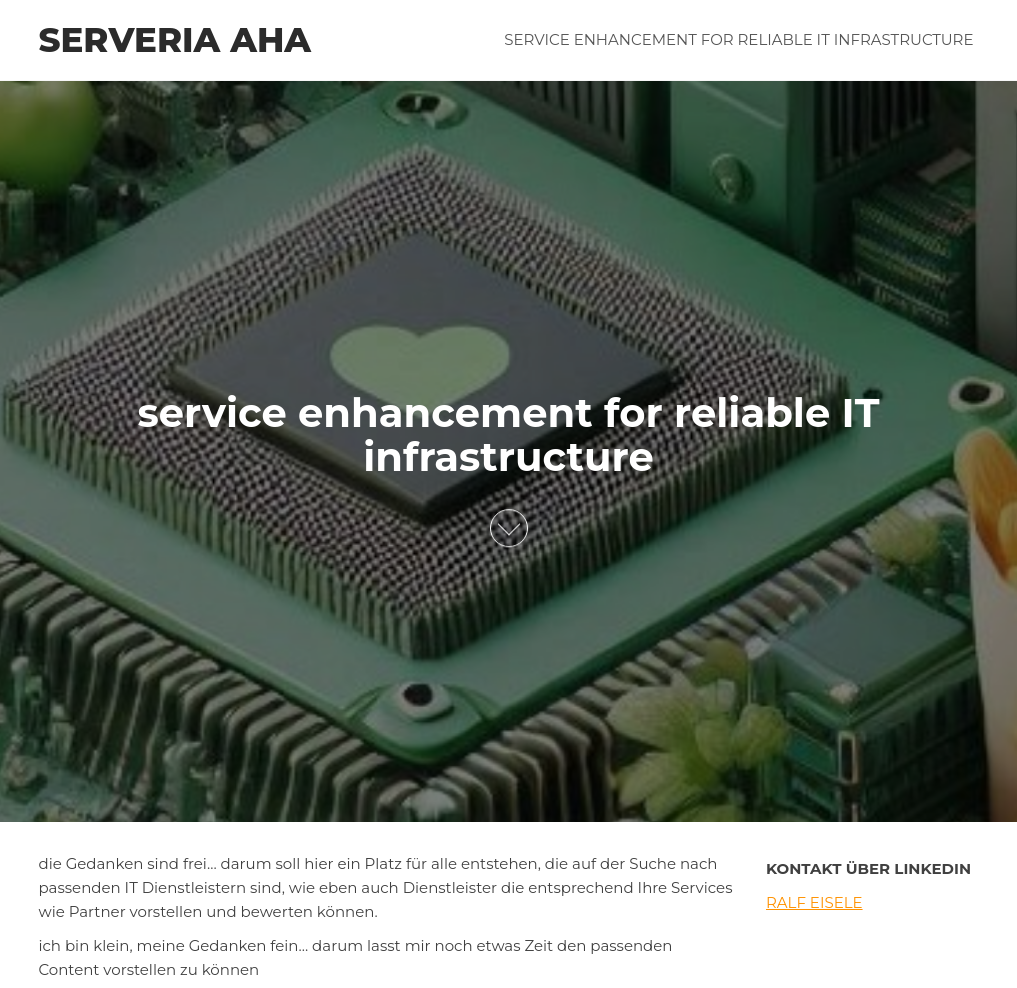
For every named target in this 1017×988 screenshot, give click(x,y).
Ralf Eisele (814, 902)
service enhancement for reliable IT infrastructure (738, 39)
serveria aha (175, 40)
